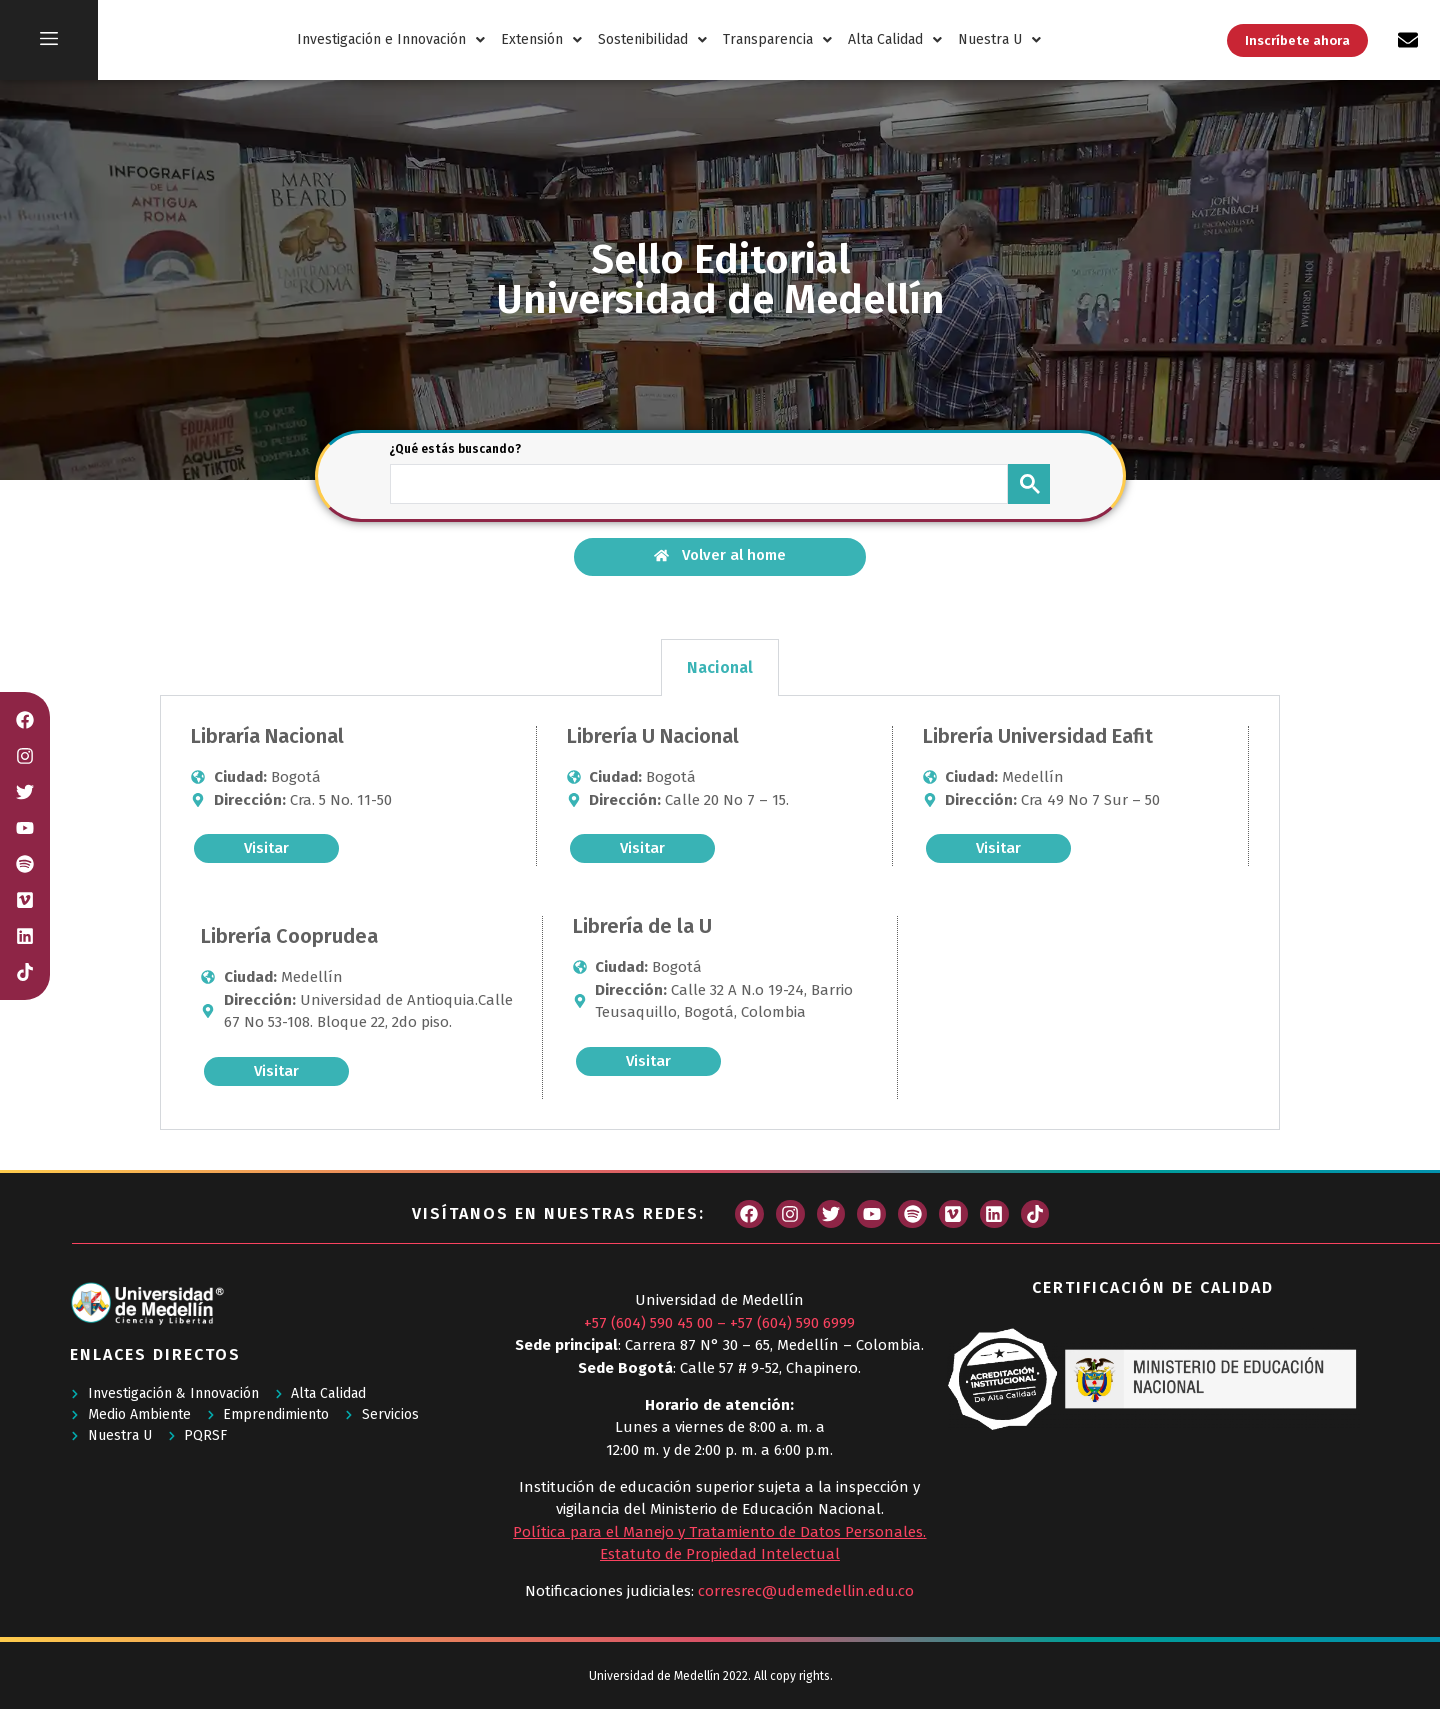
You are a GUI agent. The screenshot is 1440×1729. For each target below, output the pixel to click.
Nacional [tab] (720, 667)
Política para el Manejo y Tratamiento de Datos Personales (718, 1532)
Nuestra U (999, 39)
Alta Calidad (895, 39)
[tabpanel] (720, 913)
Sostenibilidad (652, 39)
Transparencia (777, 39)
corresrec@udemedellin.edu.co (806, 1591)
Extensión (541, 39)
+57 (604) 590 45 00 (648, 1323)
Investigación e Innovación (391, 39)
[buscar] (697, 482)
